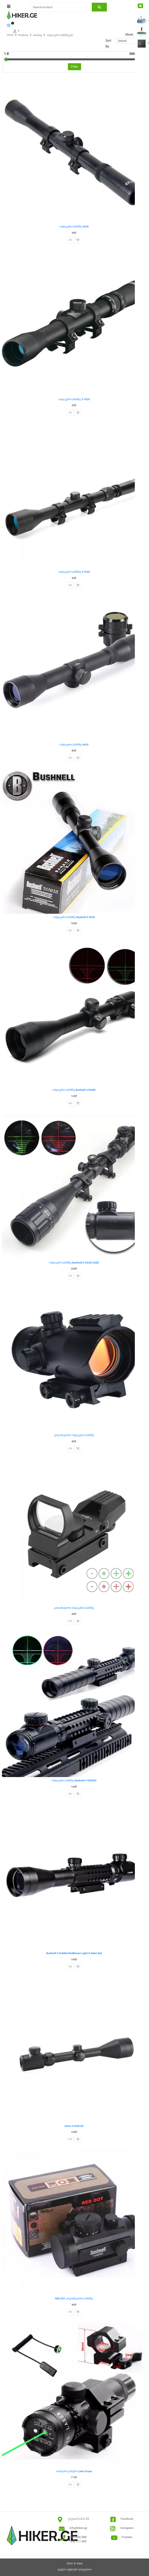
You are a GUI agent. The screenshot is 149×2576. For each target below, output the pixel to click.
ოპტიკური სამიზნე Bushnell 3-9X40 (74, 917)
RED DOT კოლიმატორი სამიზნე (74, 2298)
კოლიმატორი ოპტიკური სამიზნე (74, 1435)
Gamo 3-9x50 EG (74, 2125)
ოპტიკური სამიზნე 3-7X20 (74, 399)
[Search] (61, 7)
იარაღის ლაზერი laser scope (74, 2471)
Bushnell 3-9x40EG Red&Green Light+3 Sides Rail (74, 1953)
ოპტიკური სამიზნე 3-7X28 (74, 571)
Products (23, 35)
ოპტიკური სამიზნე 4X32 (74, 744)
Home (10, 34)
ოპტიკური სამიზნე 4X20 (74, 226)
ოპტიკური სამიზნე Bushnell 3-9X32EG (74, 1780)
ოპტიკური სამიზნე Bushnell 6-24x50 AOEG (74, 1262)
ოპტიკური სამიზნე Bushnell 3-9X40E (73, 1089)
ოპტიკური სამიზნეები (60, 35)
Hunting (37, 35)
